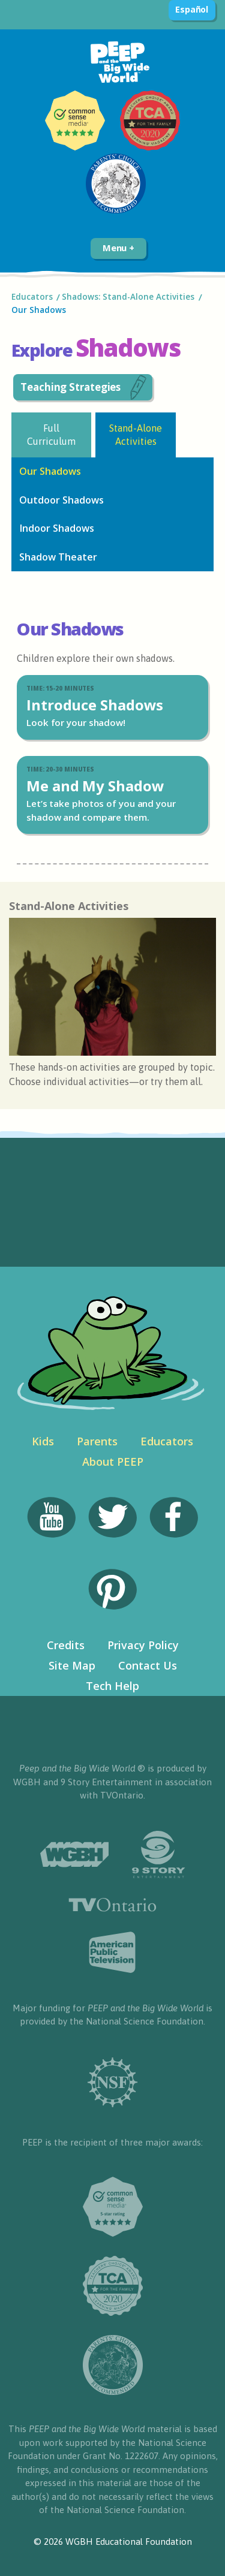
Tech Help (112, 1686)
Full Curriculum (51, 434)
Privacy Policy (143, 1645)
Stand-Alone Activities (135, 434)
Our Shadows (38, 310)
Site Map (72, 1665)
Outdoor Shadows (61, 500)
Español (191, 9)
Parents (97, 1441)
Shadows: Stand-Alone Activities (128, 296)
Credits (66, 1645)
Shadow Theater (58, 557)
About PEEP (112, 1461)
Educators (32, 296)
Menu (118, 248)
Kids (43, 1441)
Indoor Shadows (56, 528)
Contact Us (147, 1665)
